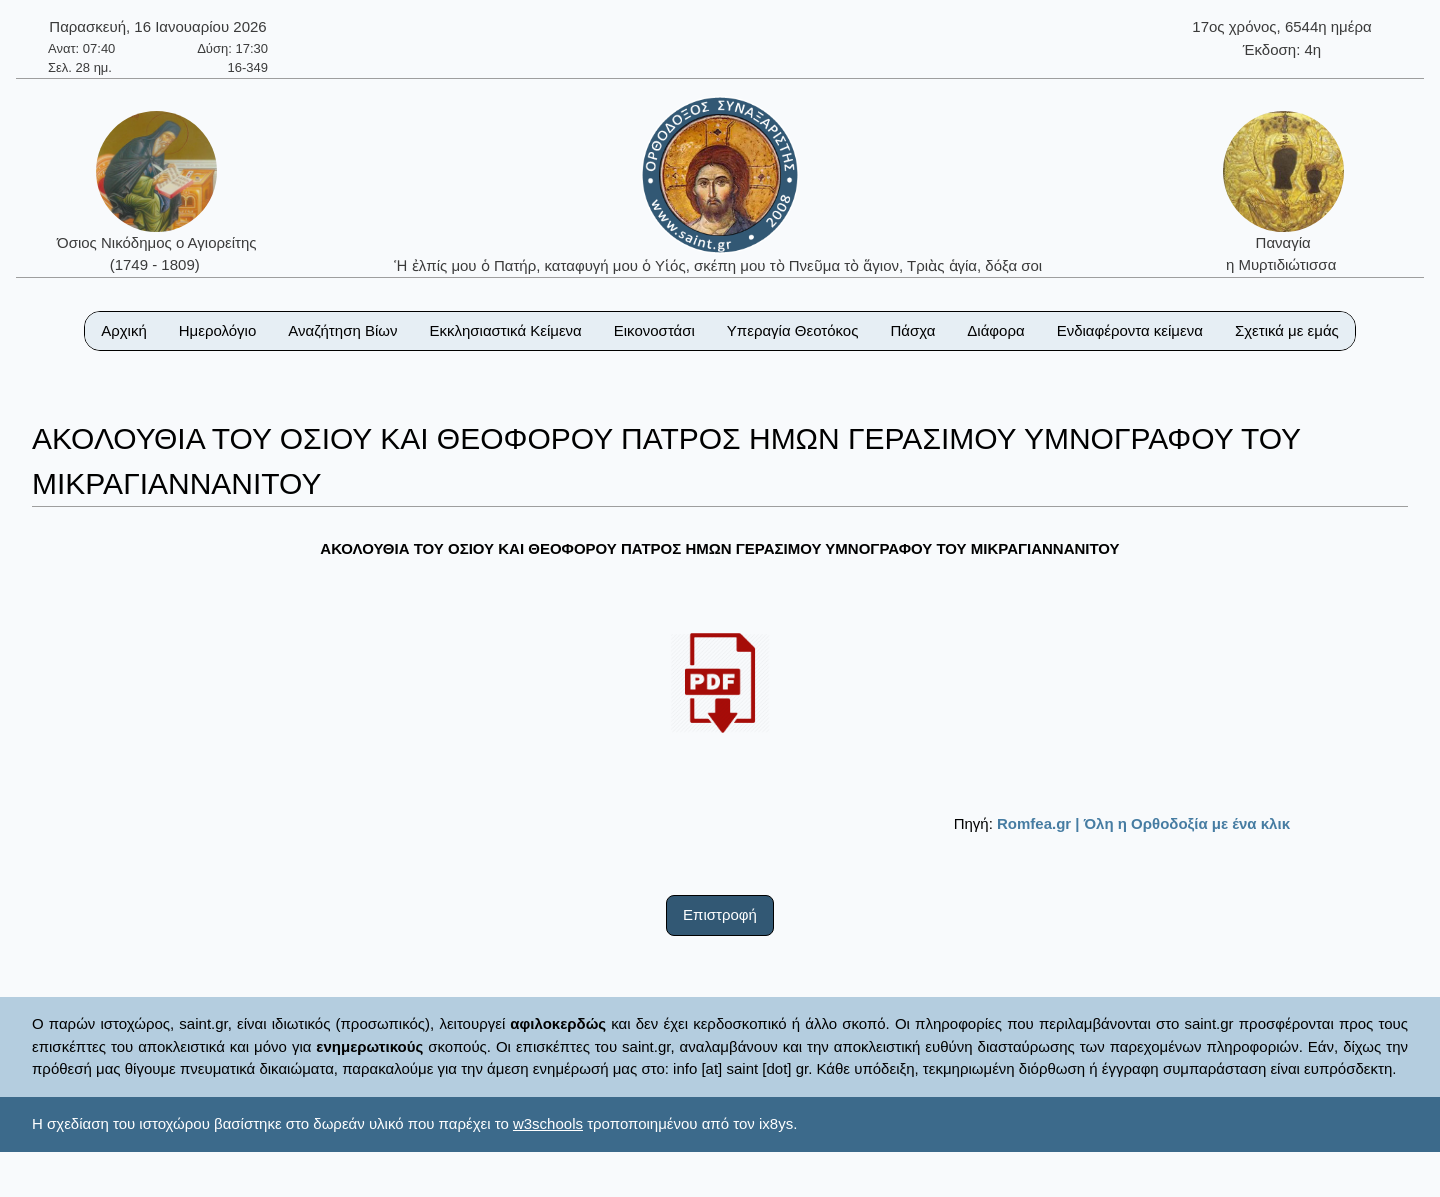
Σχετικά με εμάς (1287, 330)
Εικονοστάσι (654, 330)
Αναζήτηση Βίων (342, 330)
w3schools (548, 1123)
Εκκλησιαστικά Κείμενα (505, 330)
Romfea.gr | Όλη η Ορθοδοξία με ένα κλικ (1143, 823)
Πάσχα (912, 330)
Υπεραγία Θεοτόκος (793, 330)
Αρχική (124, 330)
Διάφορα (995, 330)
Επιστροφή (720, 914)
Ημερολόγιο (218, 330)
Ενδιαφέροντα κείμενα (1130, 330)
